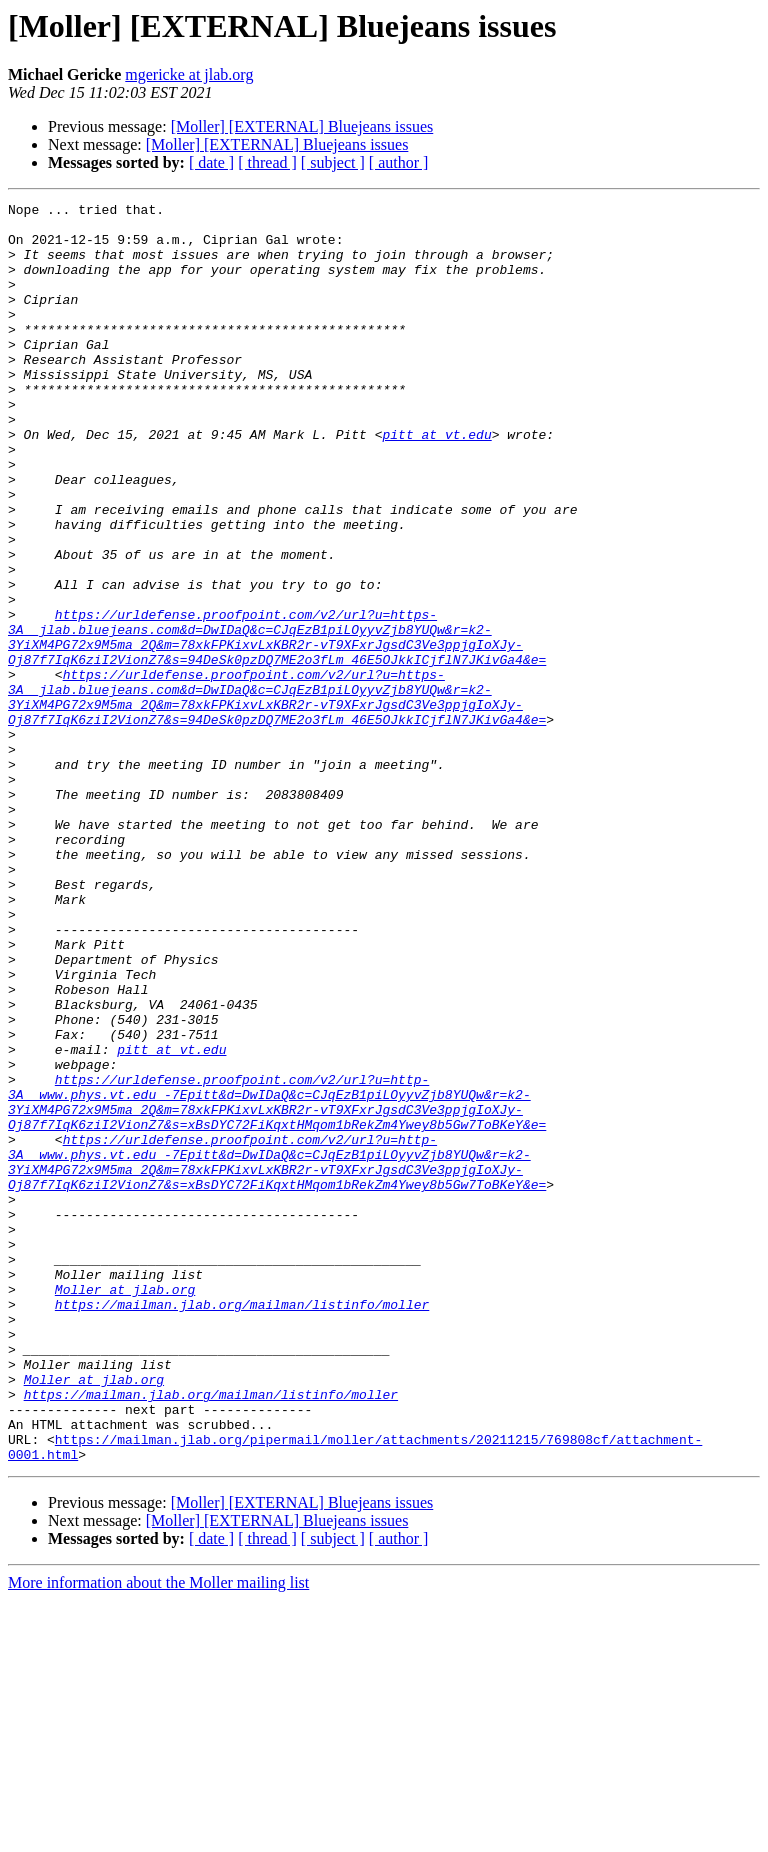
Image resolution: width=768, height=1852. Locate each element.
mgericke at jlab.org (189, 74)
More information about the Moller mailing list (158, 1834)
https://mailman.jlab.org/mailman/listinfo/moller (242, 1526)
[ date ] (211, 162)
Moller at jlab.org (125, 1508)
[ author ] (399, 162)
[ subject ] (333, 162)
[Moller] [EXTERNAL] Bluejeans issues (302, 126)
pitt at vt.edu (436, 482)
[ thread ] (267, 162)
